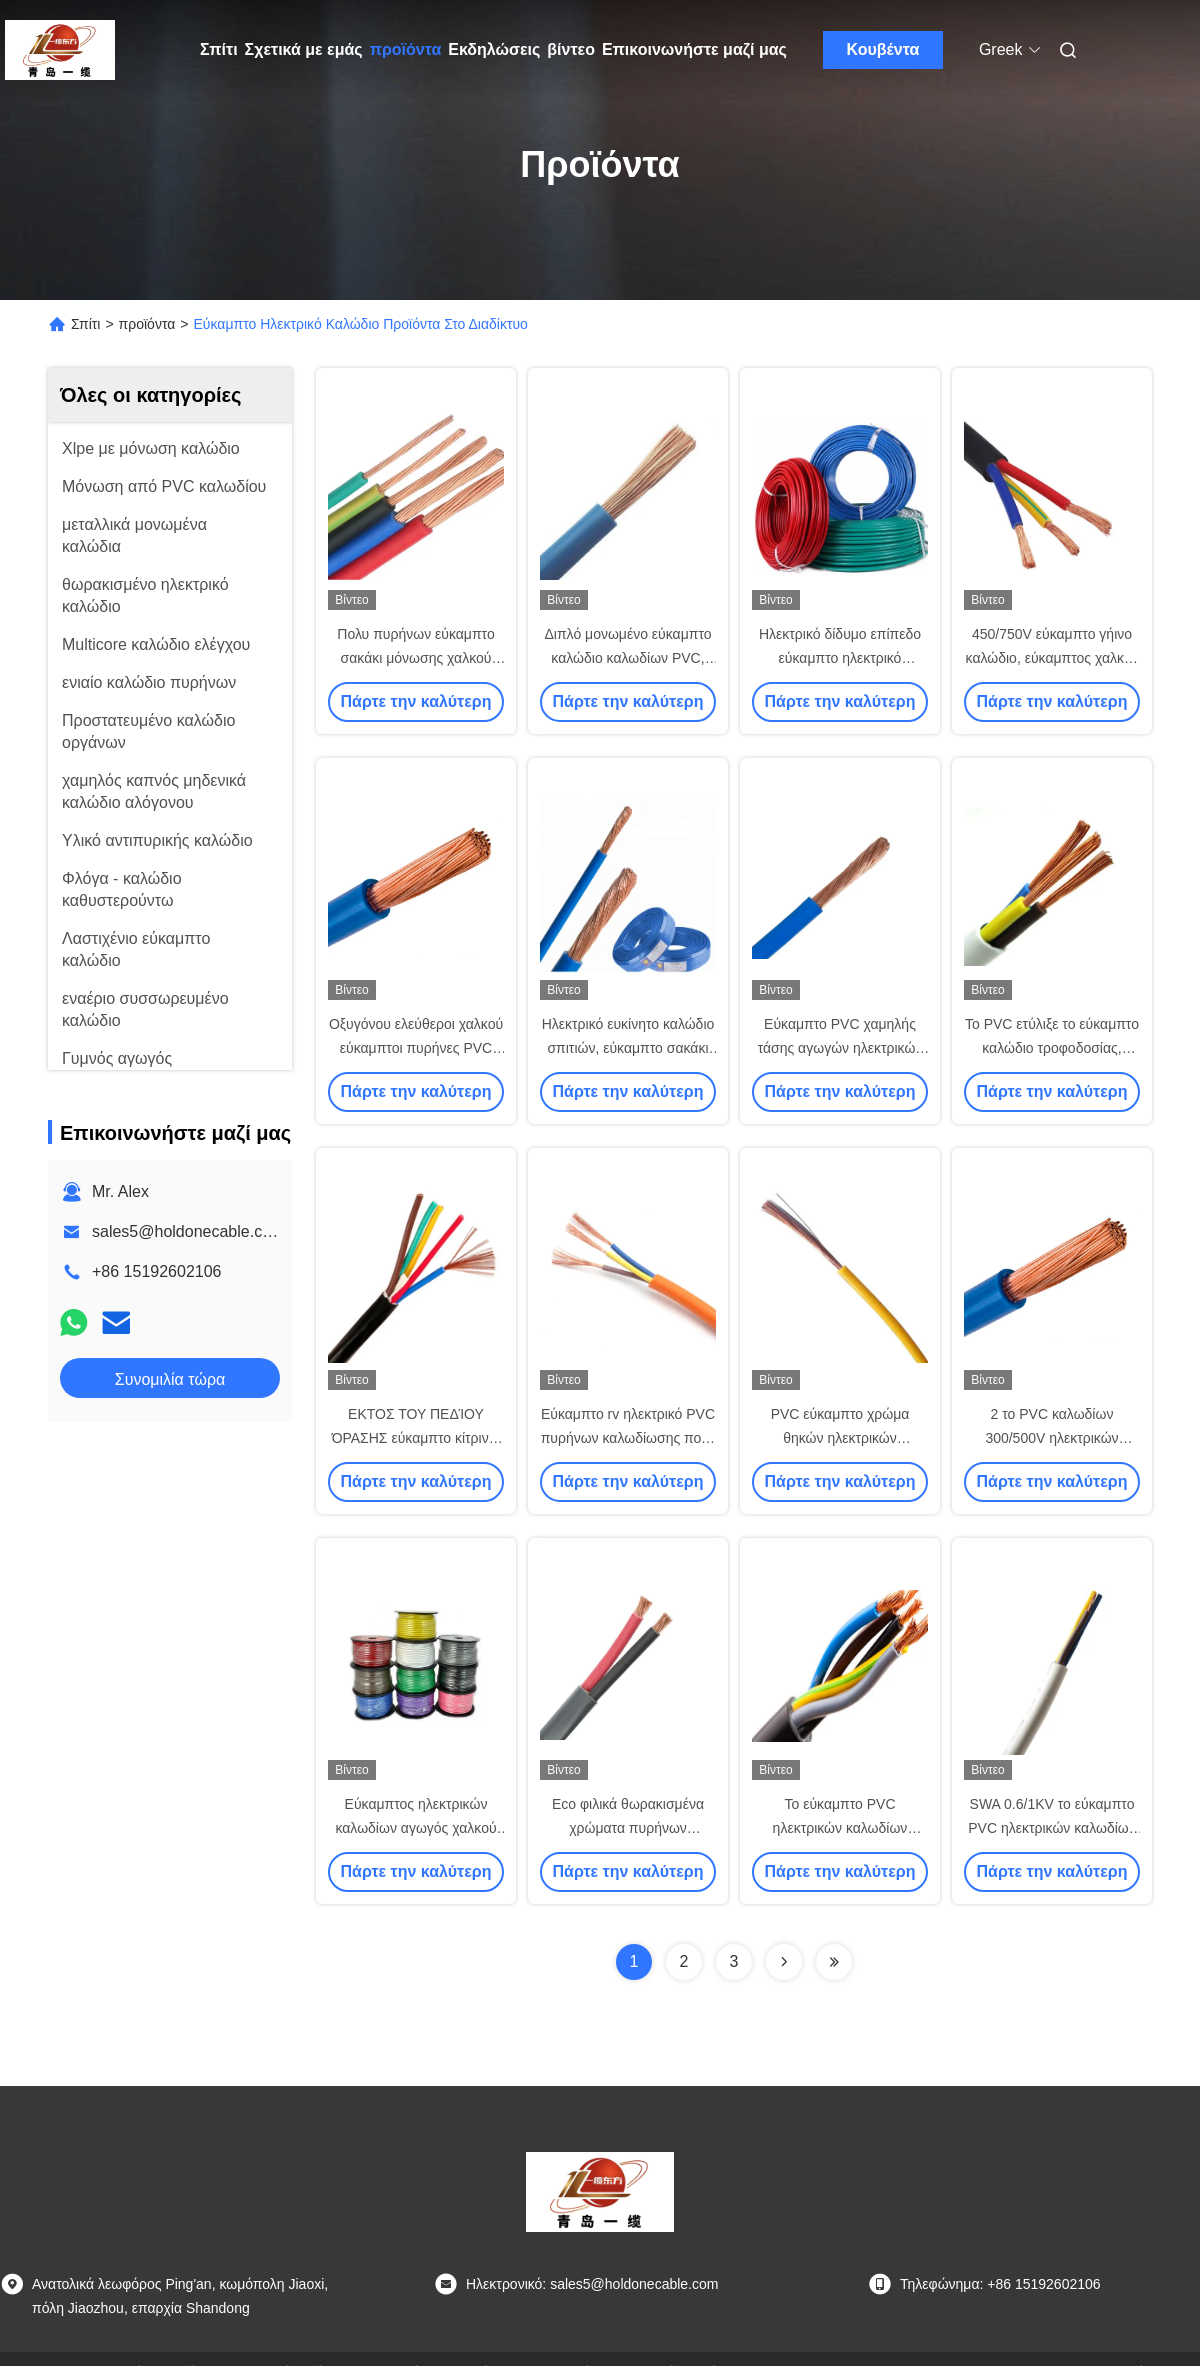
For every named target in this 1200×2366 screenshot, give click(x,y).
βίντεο (571, 49)
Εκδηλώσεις (494, 49)
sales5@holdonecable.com (188, 1231)
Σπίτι (219, 49)
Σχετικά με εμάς (304, 49)
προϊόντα (406, 49)
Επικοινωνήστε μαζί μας (694, 49)
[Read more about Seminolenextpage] (784, 1962)
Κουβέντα (883, 49)
